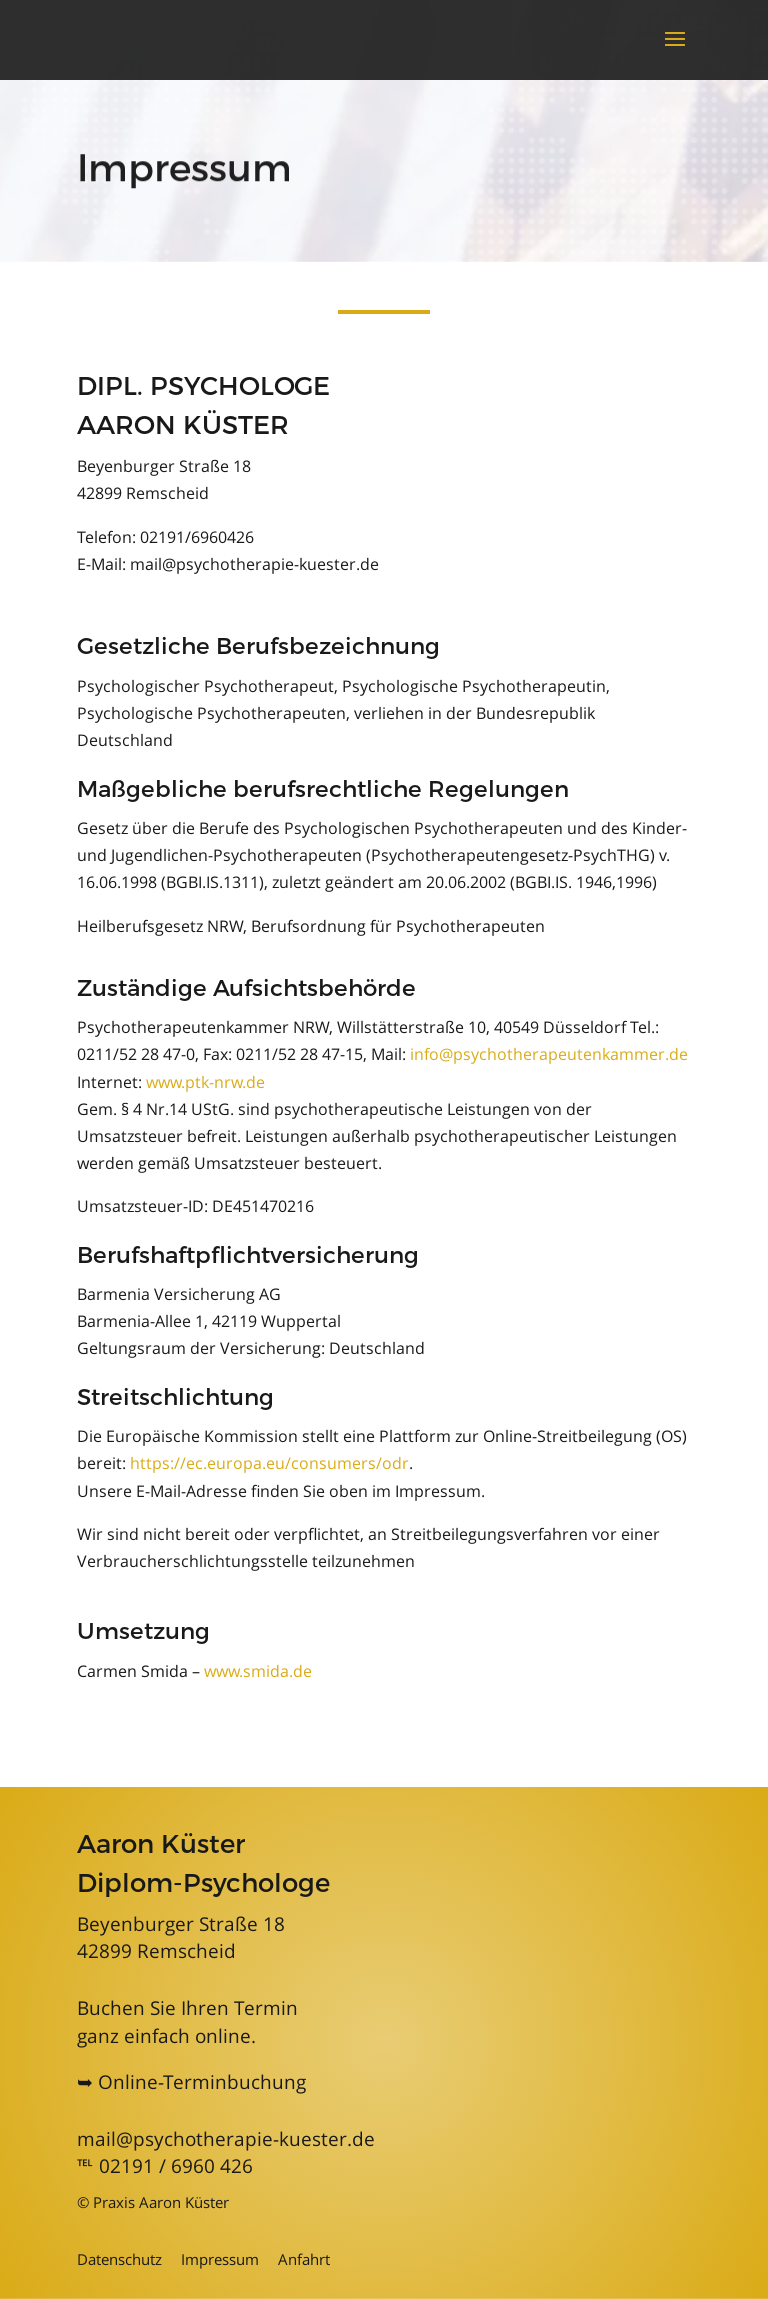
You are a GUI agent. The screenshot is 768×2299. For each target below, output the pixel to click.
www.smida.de (258, 1671)
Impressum (220, 2259)
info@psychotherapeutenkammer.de (549, 1054)
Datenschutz (119, 2259)
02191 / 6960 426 (176, 2166)
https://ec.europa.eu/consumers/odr (269, 1463)
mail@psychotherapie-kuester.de (226, 2139)
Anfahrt (304, 2259)
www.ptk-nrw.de (205, 1082)
